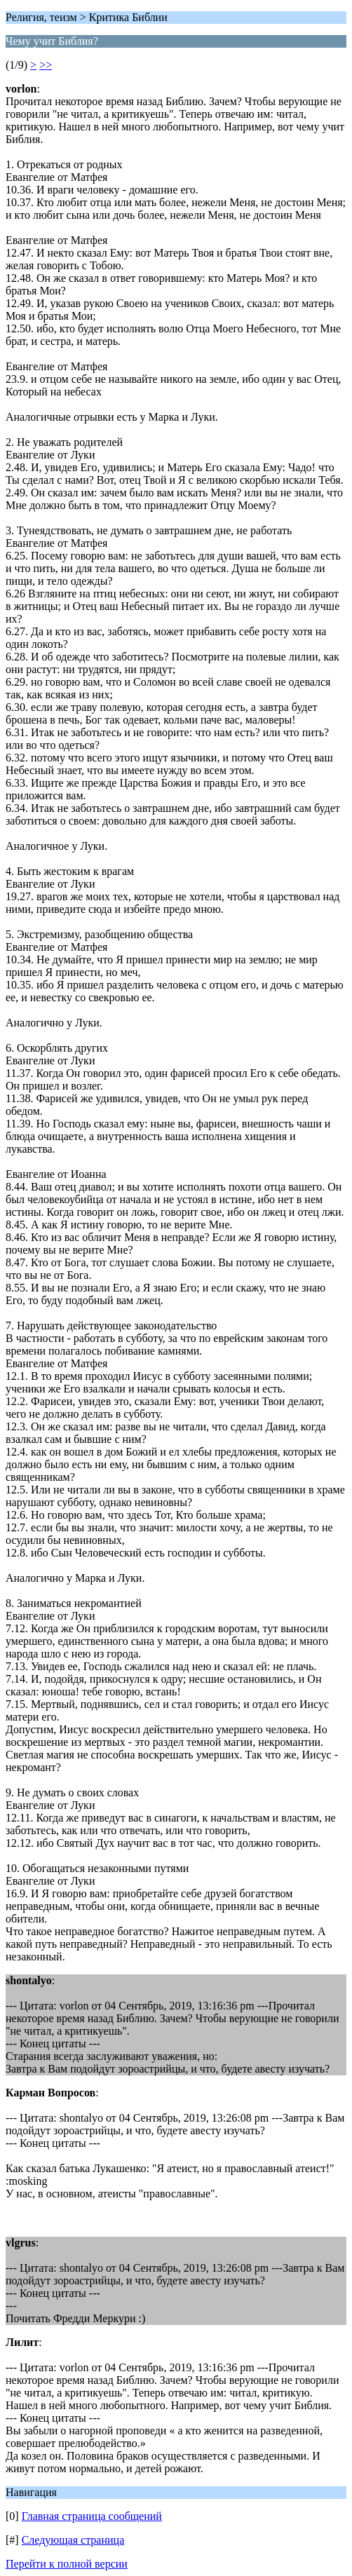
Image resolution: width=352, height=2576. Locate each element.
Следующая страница (73, 2540)
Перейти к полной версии (67, 2564)
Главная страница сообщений (92, 2516)
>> (45, 65)
